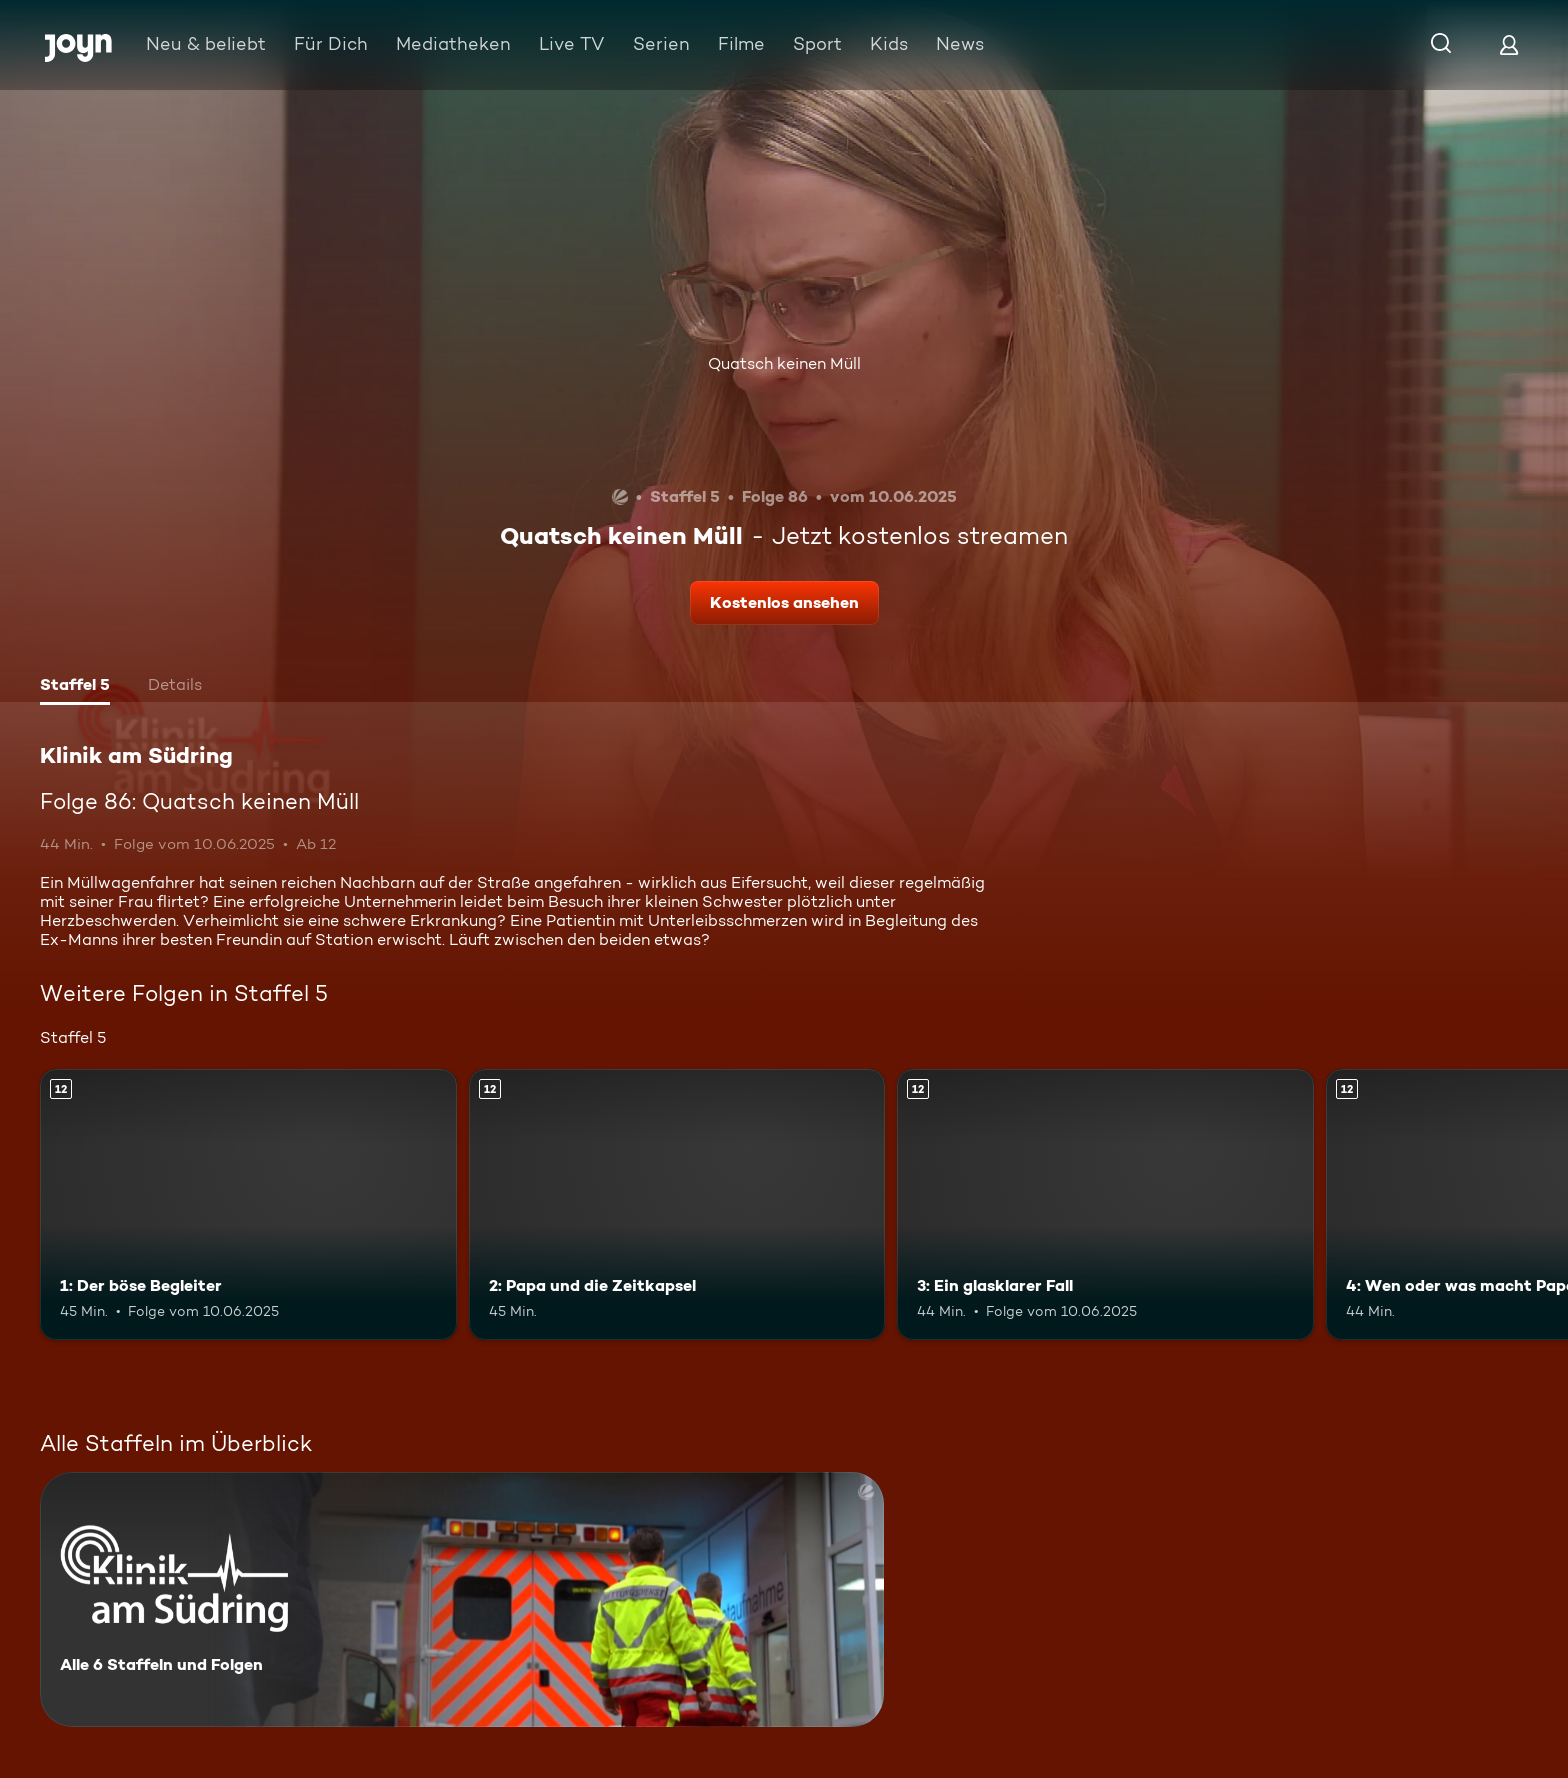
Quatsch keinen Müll (784, 363)
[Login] (1509, 44)
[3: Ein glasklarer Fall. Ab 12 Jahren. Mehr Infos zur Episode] (1105, 1204)
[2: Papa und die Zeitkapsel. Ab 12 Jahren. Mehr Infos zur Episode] (677, 1204)
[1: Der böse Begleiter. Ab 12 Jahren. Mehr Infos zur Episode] (248, 1204)
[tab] (75, 687)
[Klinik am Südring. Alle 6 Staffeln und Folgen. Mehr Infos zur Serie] (462, 1599)
